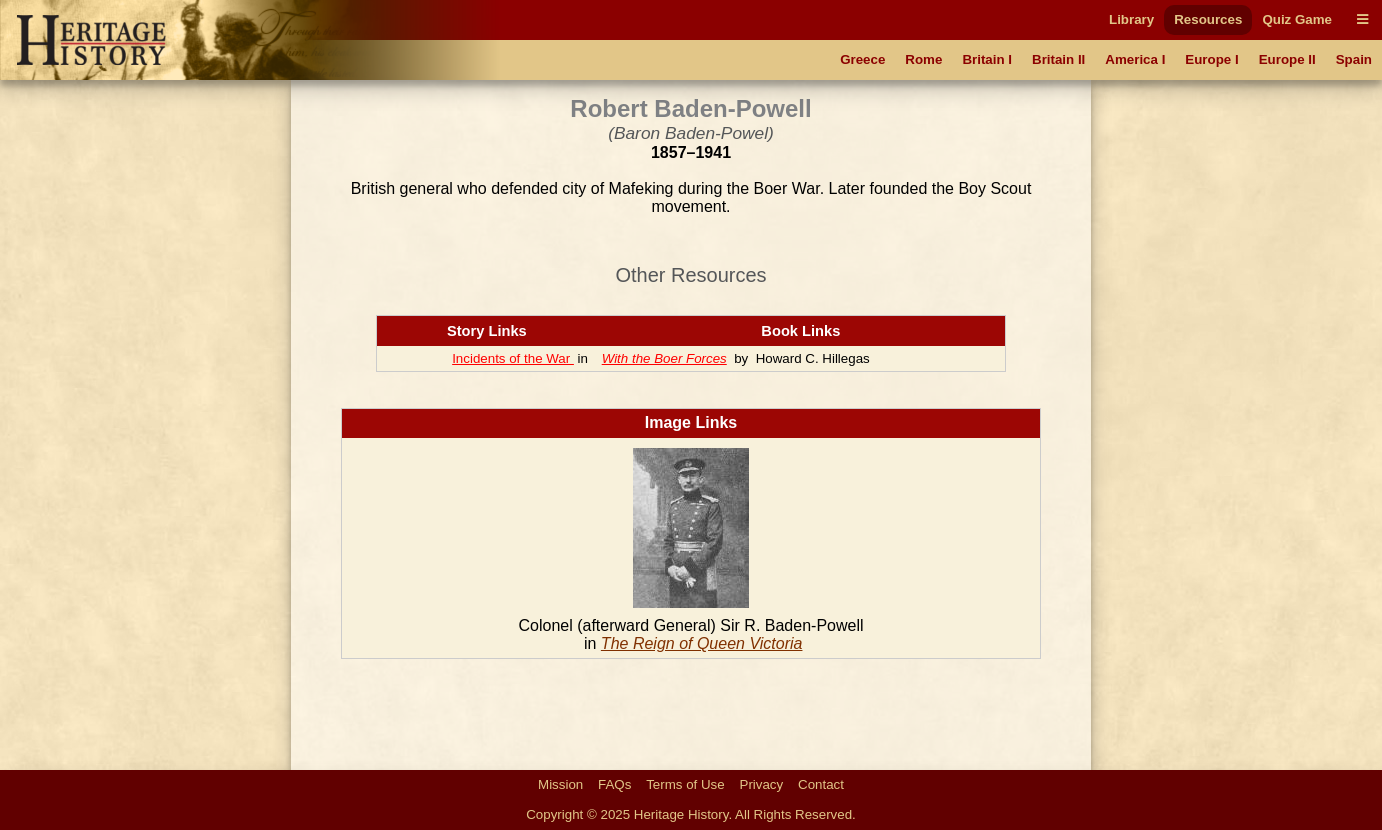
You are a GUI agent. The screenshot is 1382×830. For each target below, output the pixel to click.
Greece (862, 59)
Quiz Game (1297, 19)
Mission (560, 784)
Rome (923, 59)
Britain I (987, 59)
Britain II (1058, 59)
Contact (821, 784)
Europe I (1211, 59)
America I (1135, 59)
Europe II (1287, 59)
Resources (1208, 19)
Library (1131, 19)
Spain (1354, 59)
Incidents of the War (513, 358)
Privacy (762, 784)
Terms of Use (685, 784)
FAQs (614, 784)
